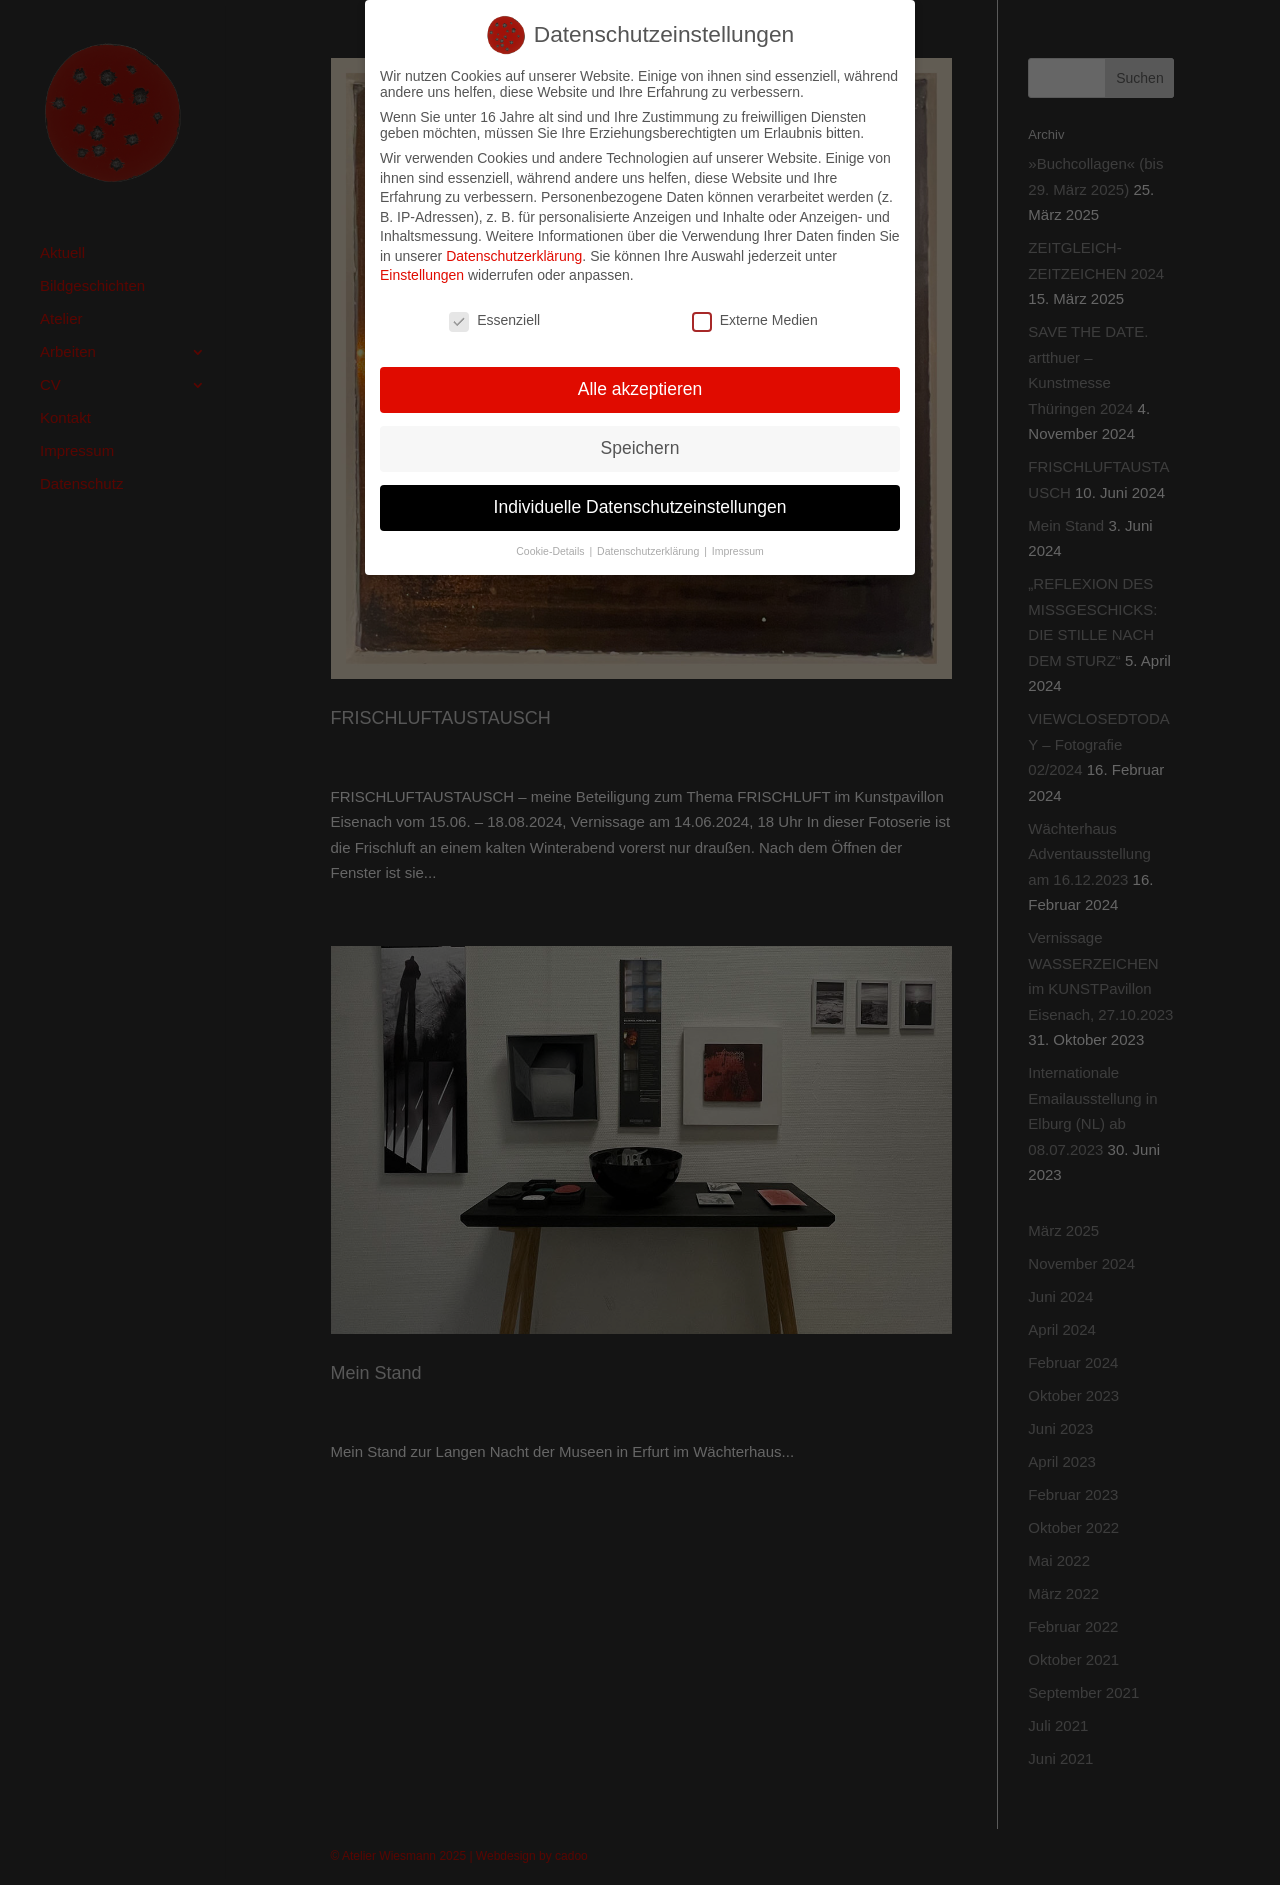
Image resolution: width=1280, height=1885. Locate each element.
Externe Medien (755, 313)
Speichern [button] (640, 440)
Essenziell (494, 313)
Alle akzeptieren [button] (640, 381)
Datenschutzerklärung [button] (649, 543)
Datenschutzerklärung (514, 248)
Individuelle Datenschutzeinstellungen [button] (640, 499)
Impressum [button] (738, 543)
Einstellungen (422, 268)
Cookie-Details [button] (551, 543)
